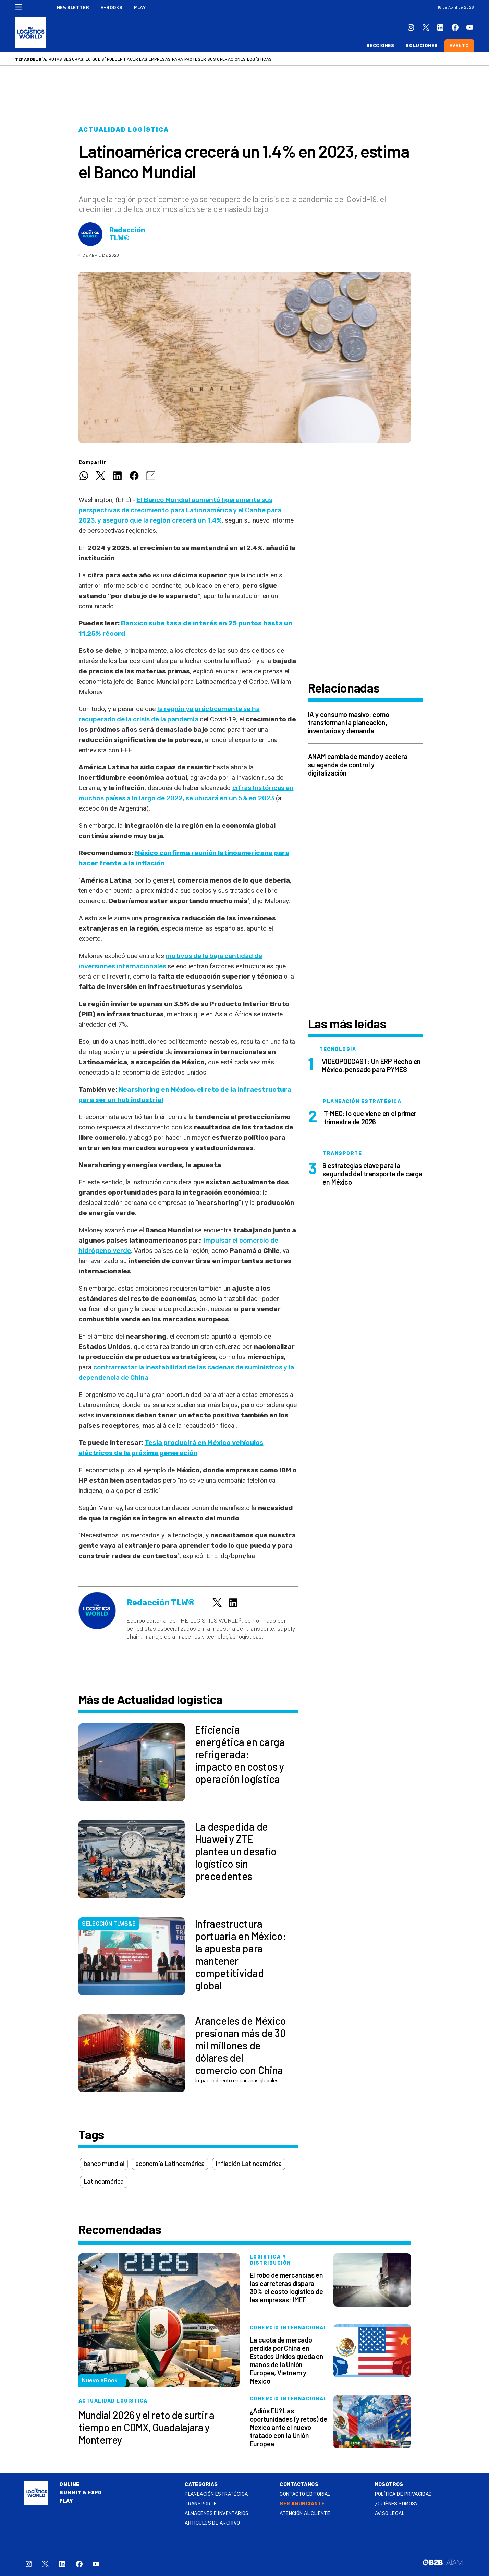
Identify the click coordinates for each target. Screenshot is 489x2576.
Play (140, 7)
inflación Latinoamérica (249, 2164)
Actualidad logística (123, 129)
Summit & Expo (80, 2493)
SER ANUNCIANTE (302, 2504)
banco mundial (104, 2164)
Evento (459, 45)
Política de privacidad (403, 2494)
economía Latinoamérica (170, 2164)
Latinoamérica (104, 2181)
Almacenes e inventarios (217, 2513)
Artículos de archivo (212, 2523)
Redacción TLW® (127, 234)
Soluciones (422, 45)
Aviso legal (390, 2513)
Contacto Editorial (305, 2494)
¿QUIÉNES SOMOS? (396, 2504)
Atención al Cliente (305, 2513)
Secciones (380, 45)
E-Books (111, 7)
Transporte (201, 2504)
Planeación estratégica (216, 2494)
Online (69, 2485)
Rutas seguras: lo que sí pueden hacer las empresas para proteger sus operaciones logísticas (160, 59)
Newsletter (73, 7)
